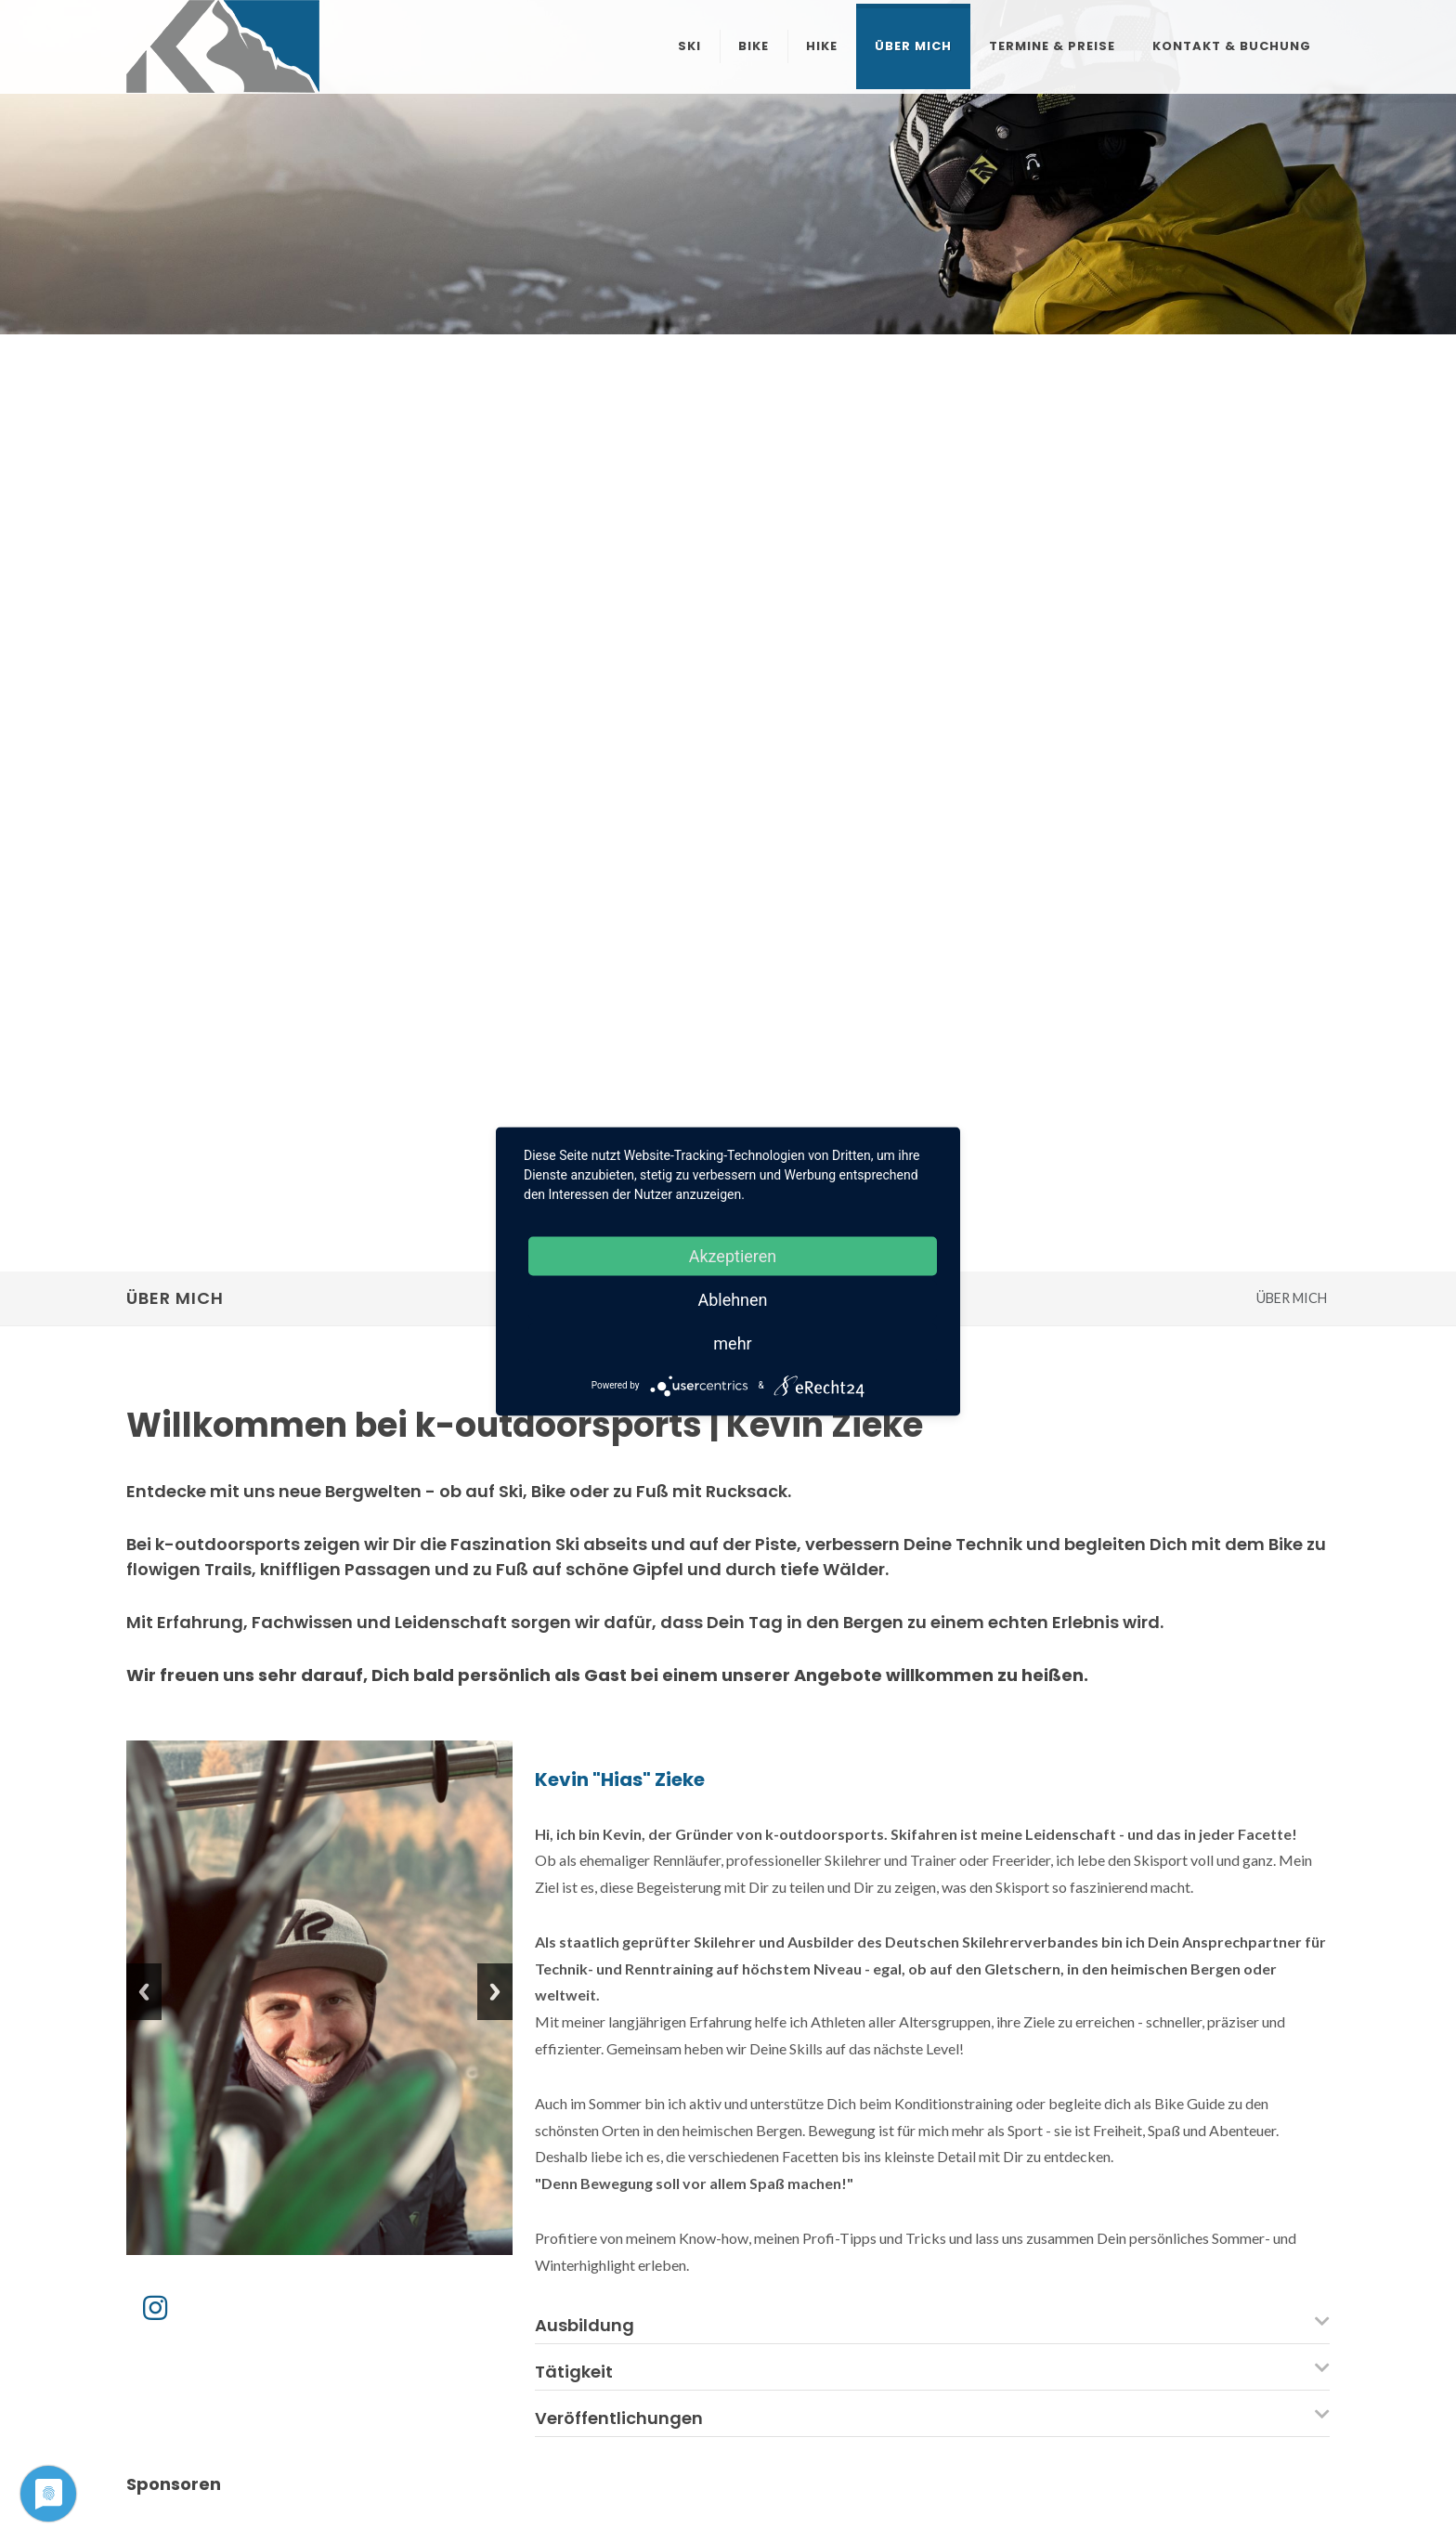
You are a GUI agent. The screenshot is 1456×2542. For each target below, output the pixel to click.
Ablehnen (732, 1299)
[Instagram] (155, 2307)
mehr (732, 1342)
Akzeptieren (733, 1255)
